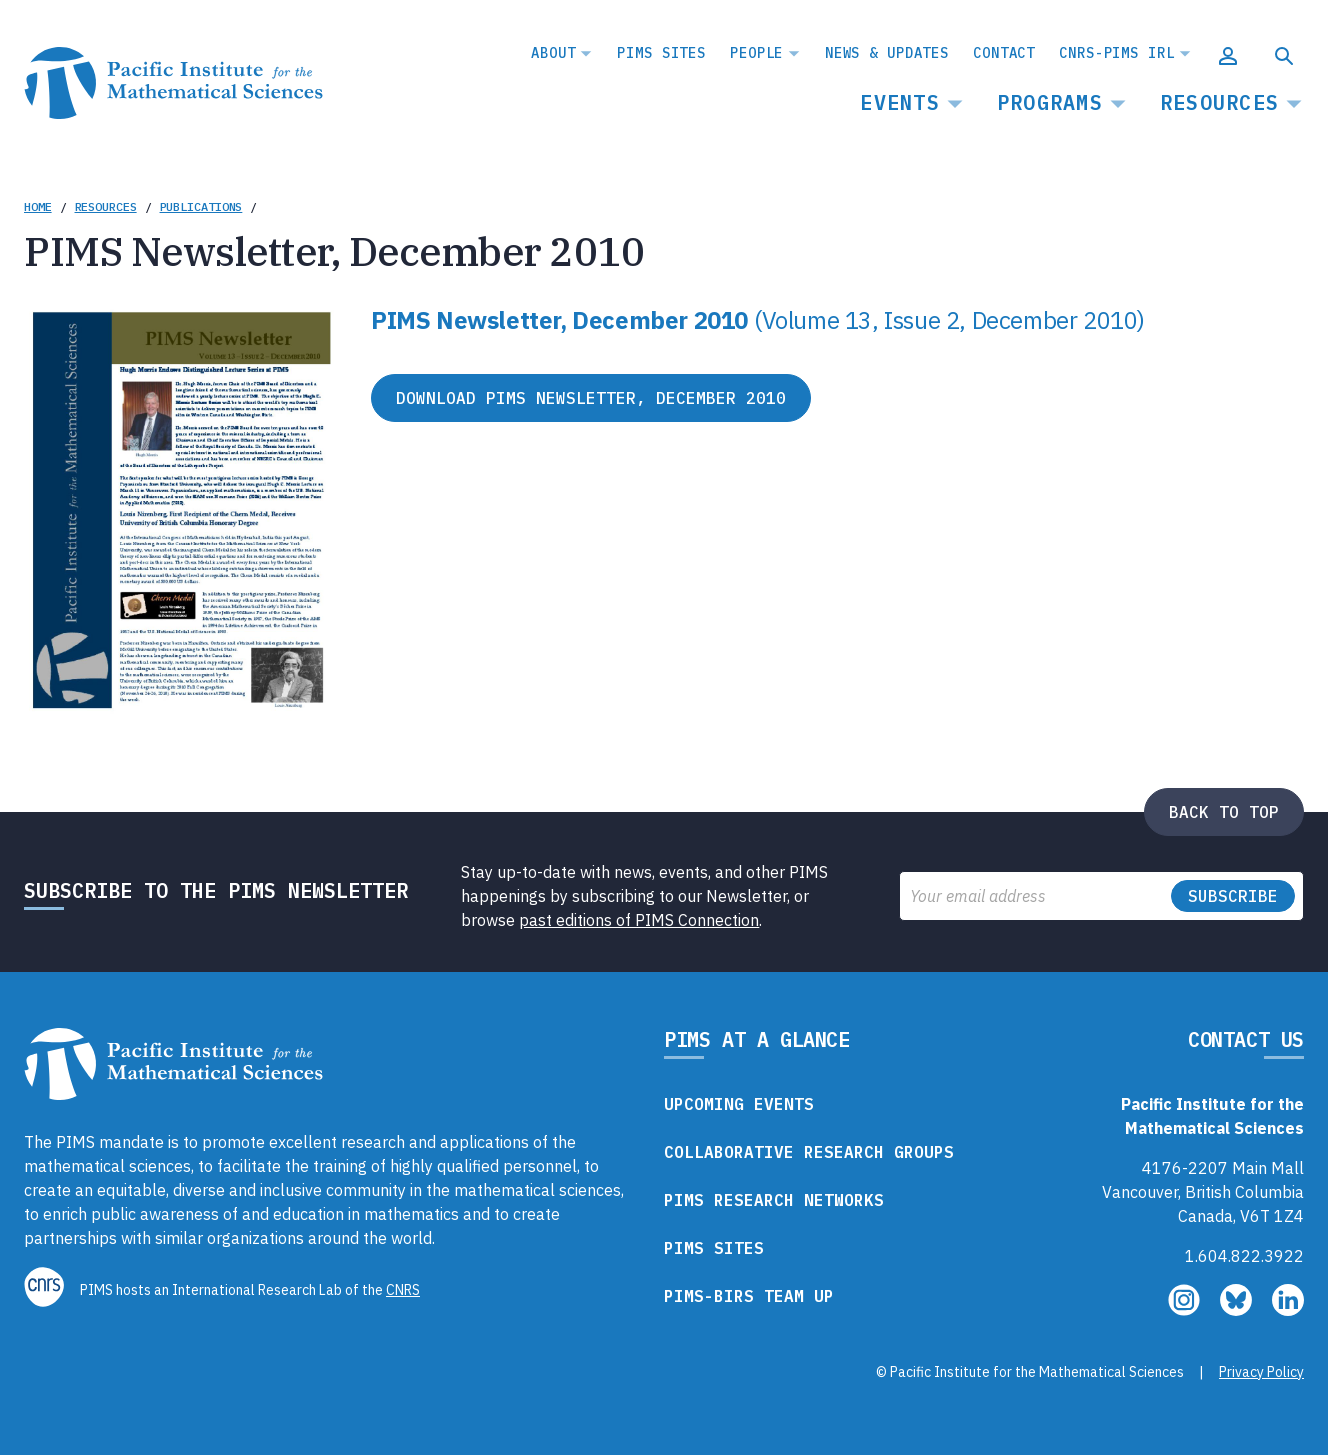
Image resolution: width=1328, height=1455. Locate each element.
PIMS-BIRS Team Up (749, 1296)
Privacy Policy (1261, 1372)
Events (900, 102)
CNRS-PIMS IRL (1116, 53)
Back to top (1224, 812)
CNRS (403, 1290)
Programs (1050, 102)
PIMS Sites (661, 53)
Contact (1004, 53)
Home (38, 206)
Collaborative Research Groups (809, 1152)
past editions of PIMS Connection (639, 920)
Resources (1219, 102)
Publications (201, 206)
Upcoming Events (739, 1104)
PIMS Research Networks (774, 1200)
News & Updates (887, 53)
